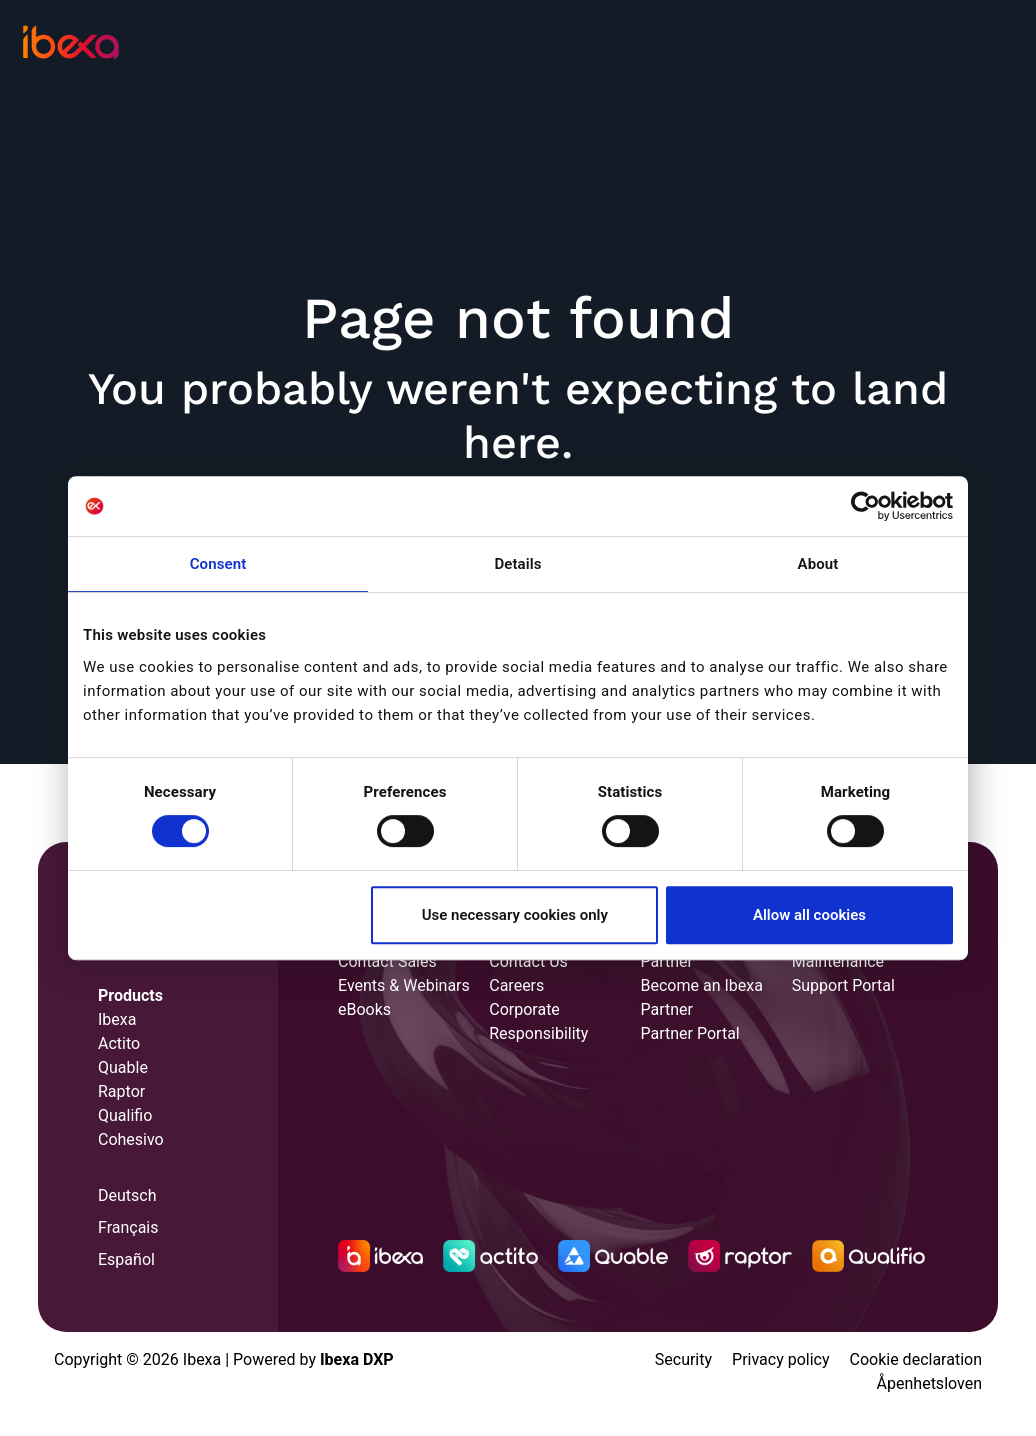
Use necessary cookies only (515, 915)
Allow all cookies (809, 915)
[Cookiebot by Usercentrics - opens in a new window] (865, 506)
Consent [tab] (218, 564)
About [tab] (818, 564)
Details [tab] (517, 564)
